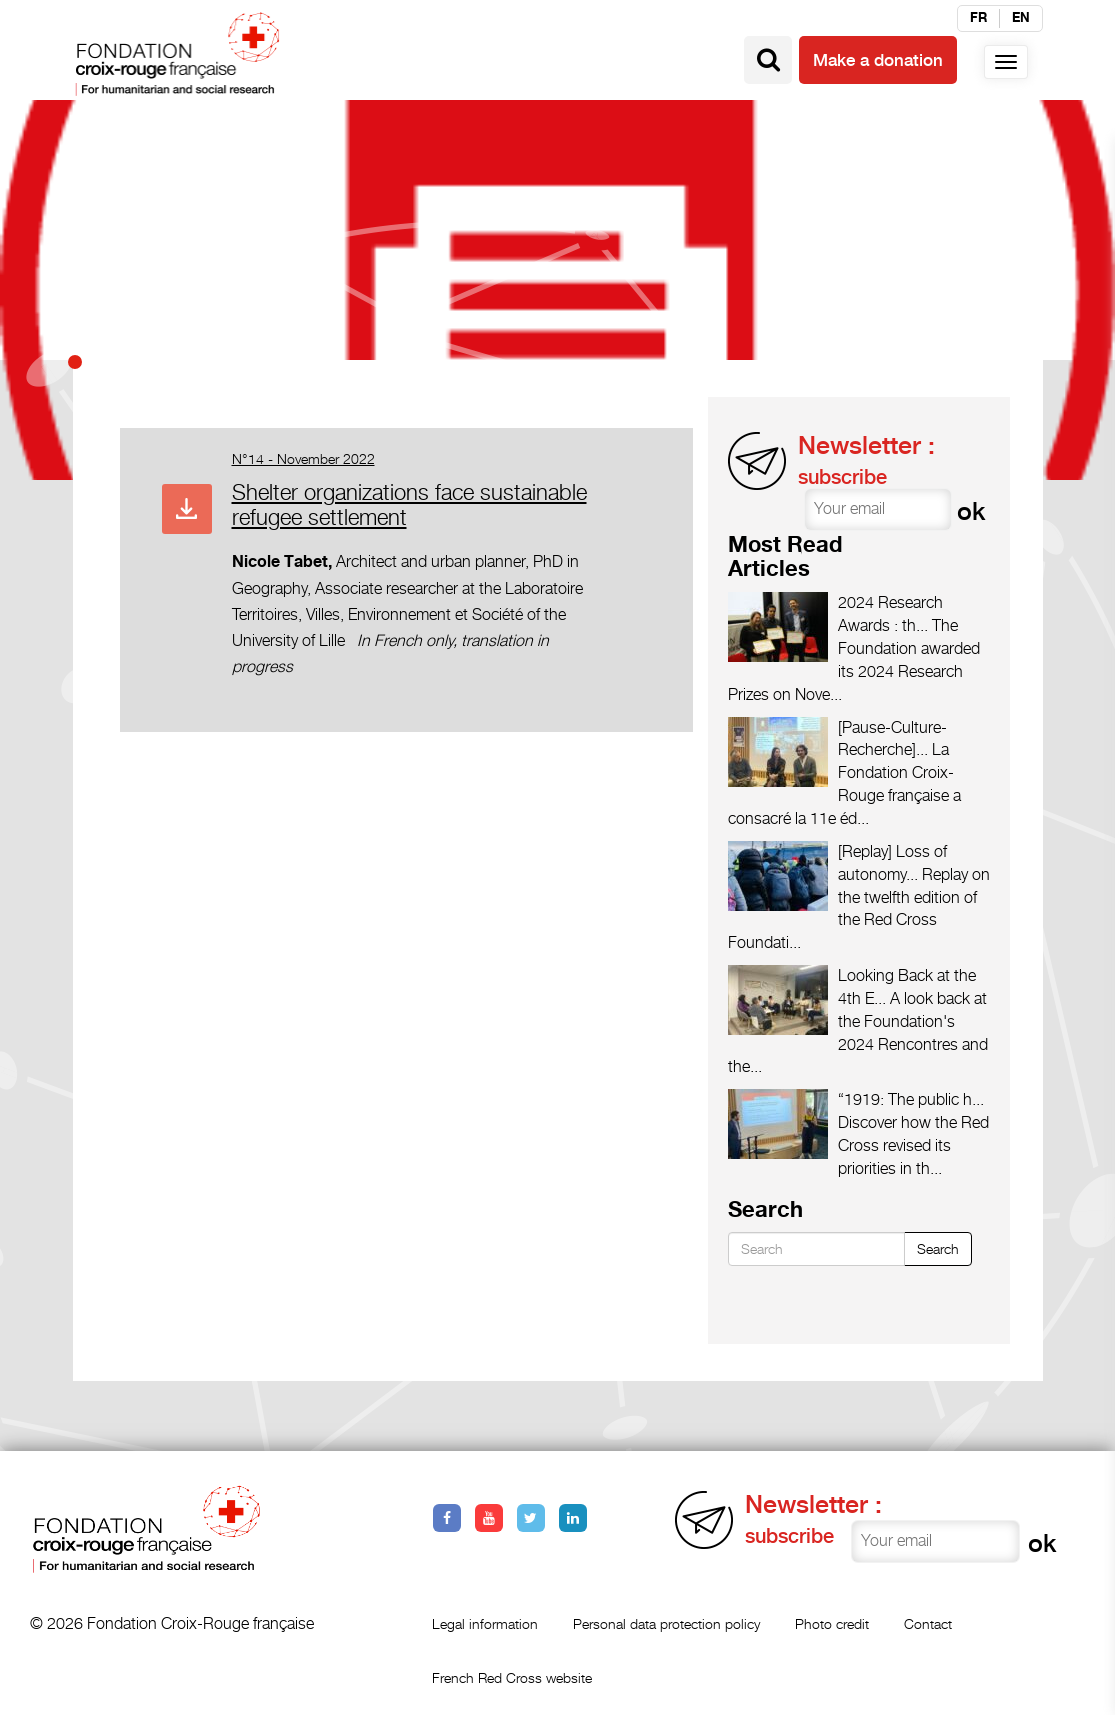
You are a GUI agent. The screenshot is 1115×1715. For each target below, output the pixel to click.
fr (978, 18)
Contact (928, 1623)
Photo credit (832, 1623)
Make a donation (878, 60)
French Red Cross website (512, 1677)
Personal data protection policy (666, 1623)
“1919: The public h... (911, 1099)
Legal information (485, 1623)
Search (938, 1248)
